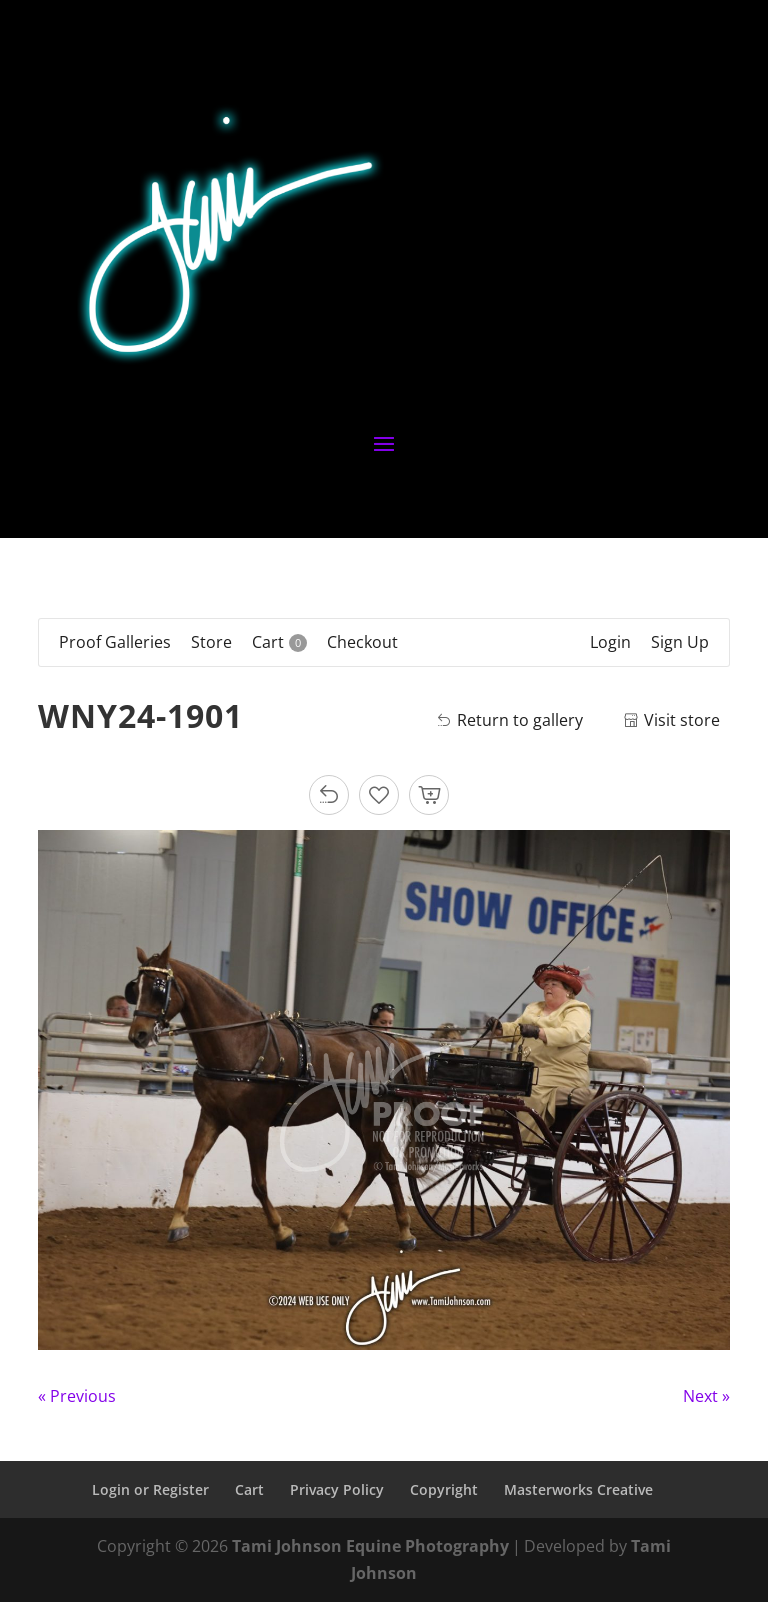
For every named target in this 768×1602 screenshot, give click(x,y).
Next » (706, 1396)
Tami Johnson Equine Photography (370, 1546)
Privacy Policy (337, 1489)
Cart (249, 1489)
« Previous (77, 1396)
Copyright (444, 1489)
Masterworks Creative (578, 1489)
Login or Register (150, 1489)
